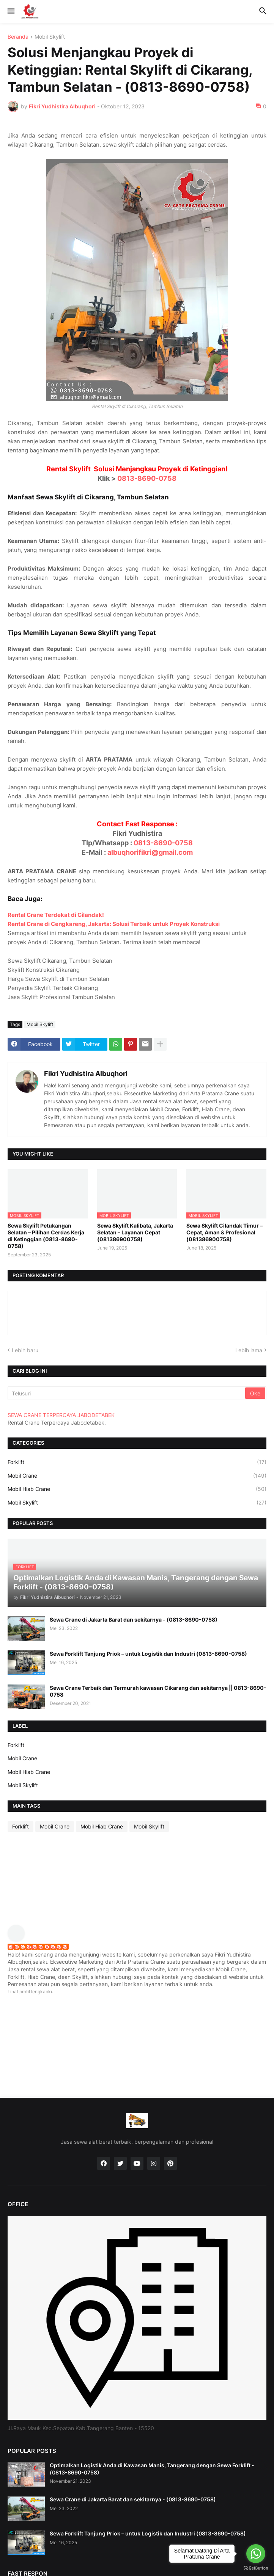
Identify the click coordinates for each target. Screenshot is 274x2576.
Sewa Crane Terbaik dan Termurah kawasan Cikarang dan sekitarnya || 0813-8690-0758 (158, 1691)
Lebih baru (25, 1350)
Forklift (137, 1462)
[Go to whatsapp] (255, 2553)
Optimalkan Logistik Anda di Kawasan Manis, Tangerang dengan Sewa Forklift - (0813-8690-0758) (152, 2468)
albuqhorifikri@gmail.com (150, 852)
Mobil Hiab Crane (137, 1489)
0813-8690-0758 (146, 478)
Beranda (18, 37)
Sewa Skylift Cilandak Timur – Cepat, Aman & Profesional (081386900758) (224, 1232)
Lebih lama (248, 1350)
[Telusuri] (127, 1393)
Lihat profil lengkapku (31, 1991)
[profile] (19, 1939)
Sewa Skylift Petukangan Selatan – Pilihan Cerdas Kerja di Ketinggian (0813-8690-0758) (46, 1236)
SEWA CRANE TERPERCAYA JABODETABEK (61, 1415)
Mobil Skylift (50, 37)
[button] (10, 11)
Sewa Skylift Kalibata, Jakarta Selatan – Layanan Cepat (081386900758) (135, 1232)
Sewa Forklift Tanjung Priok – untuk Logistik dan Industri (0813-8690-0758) (148, 1653)
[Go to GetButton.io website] (256, 2568)
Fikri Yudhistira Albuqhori (86, 1074)
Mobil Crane (137, 1476)
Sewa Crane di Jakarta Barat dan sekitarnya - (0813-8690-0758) (133, 1619)
